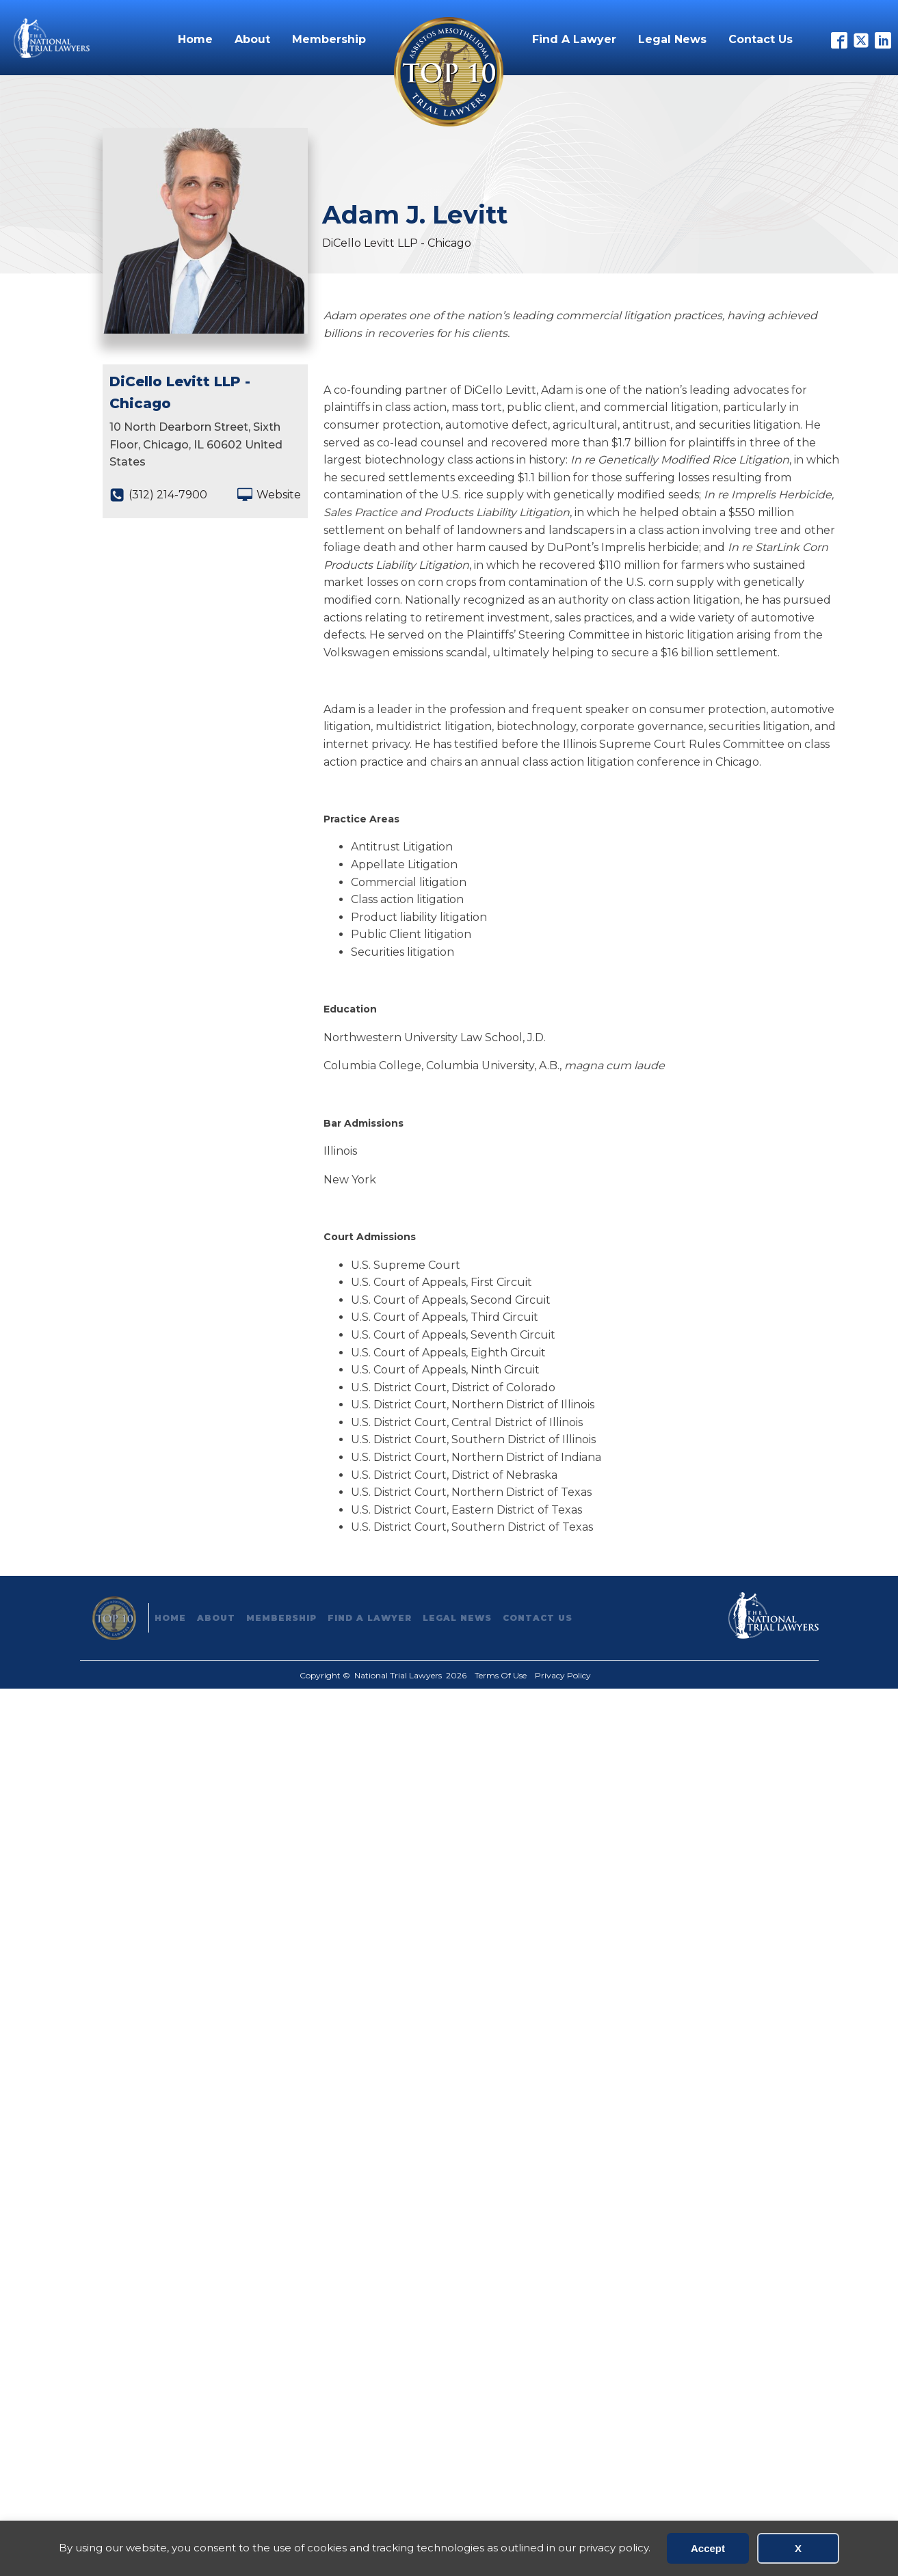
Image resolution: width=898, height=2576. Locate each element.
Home (195, 39)
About (252, 39)
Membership (329, 39)
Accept (708, 2548)
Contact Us (760, 39)
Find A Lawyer (574, 39)
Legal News (672, 39)
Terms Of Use (501, 1675)
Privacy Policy (563, 1675)
